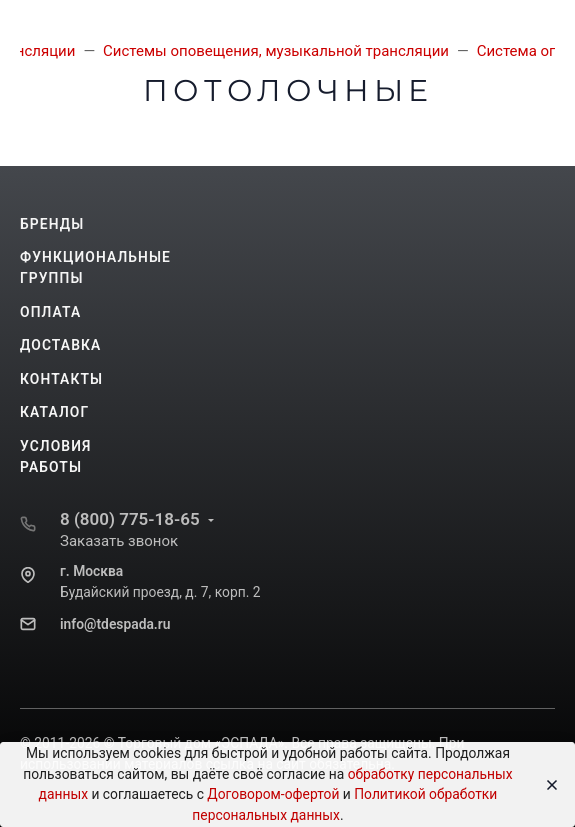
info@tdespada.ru (115, 624)
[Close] (546, 785)
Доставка (60, 345)
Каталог (54, 412)
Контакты (61, 379)
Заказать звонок (119, 541)
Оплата (50, 312)
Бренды (52, 224)
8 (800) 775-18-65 (130, 519)
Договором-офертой (273, 794)
